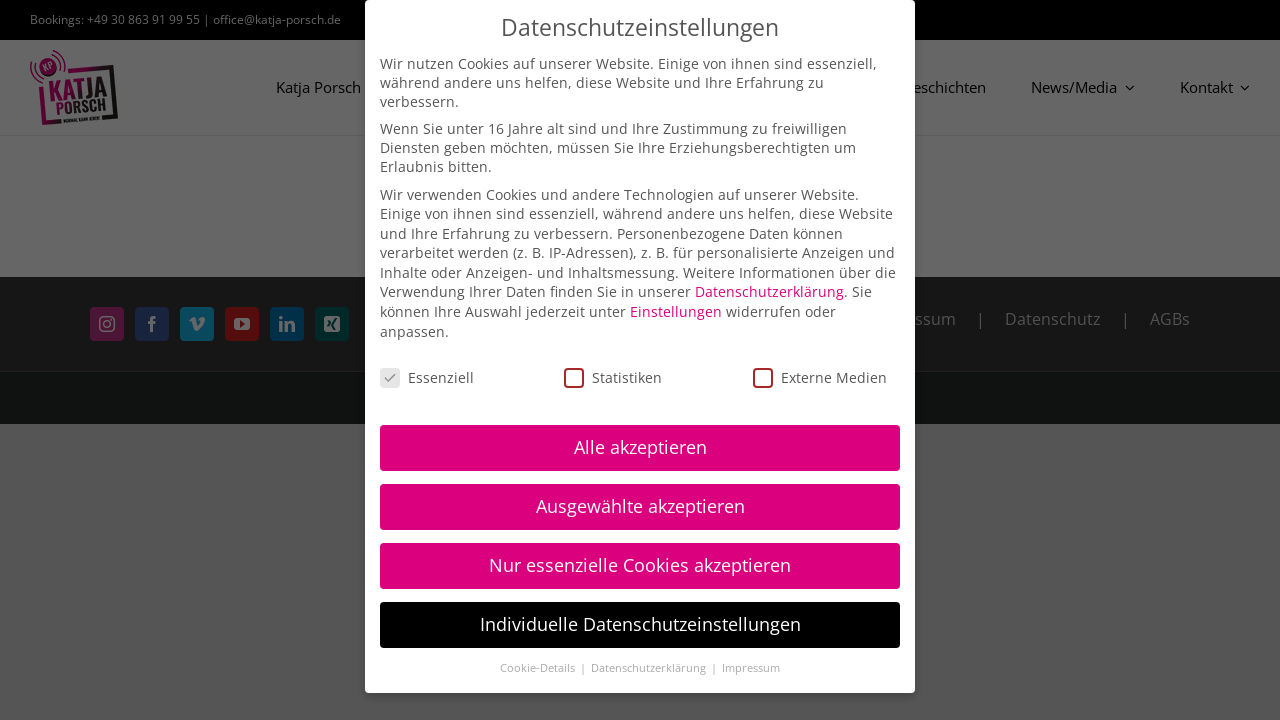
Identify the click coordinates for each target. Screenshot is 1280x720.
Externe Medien (820, 377)
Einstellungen (676, 311)
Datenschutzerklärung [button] (650, 668)
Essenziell (427, 377)
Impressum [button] (751, 668)
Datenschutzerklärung (769, 291)
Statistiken (613, 377)
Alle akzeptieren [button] (640, 447)
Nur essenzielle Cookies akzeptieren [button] (640, 565)
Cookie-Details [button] (539, 668)
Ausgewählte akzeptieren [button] (640, 506)
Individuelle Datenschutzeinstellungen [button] (640, 624)
